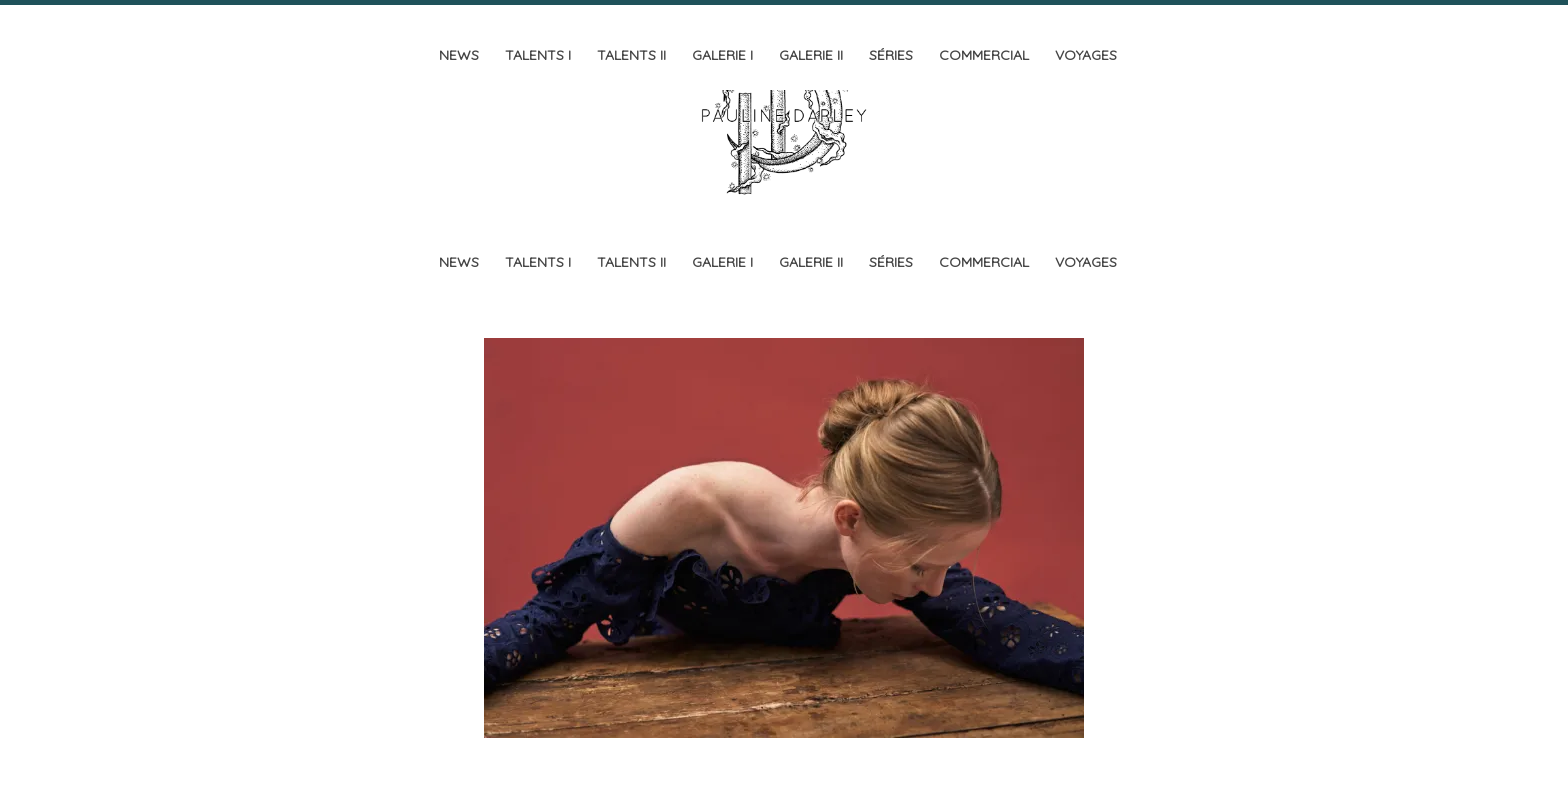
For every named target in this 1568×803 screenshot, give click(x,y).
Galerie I (722, 55)
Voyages (1086, 55)
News (459, 55)
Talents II (631, 55)
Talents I (538, 55)
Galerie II (811, 55)
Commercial (984, 55)
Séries (891, 55)
